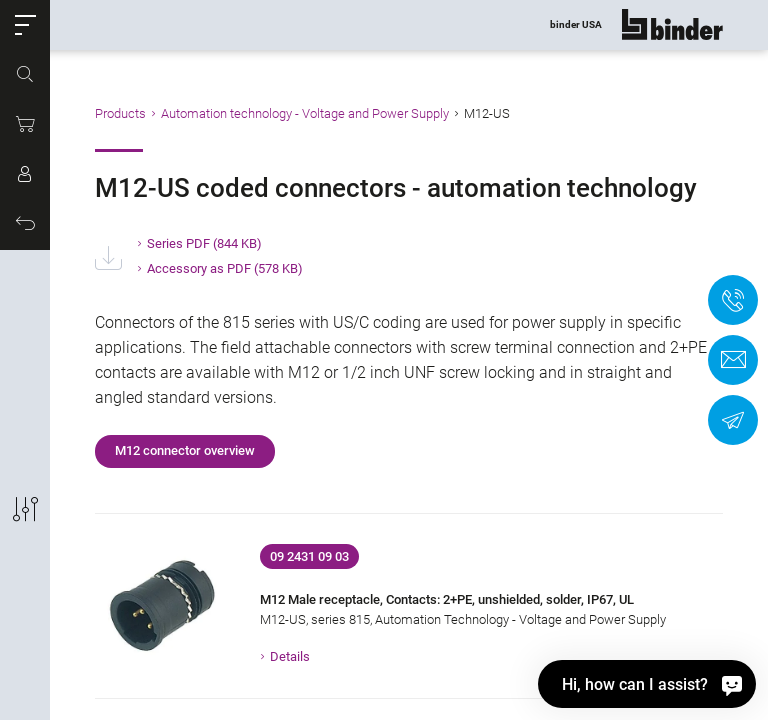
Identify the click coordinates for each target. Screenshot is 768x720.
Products (120, 113)
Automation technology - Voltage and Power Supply (305, 113)
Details (290, 656)
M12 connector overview (185, 450)
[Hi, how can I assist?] (647, 684)
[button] (25, 25)
